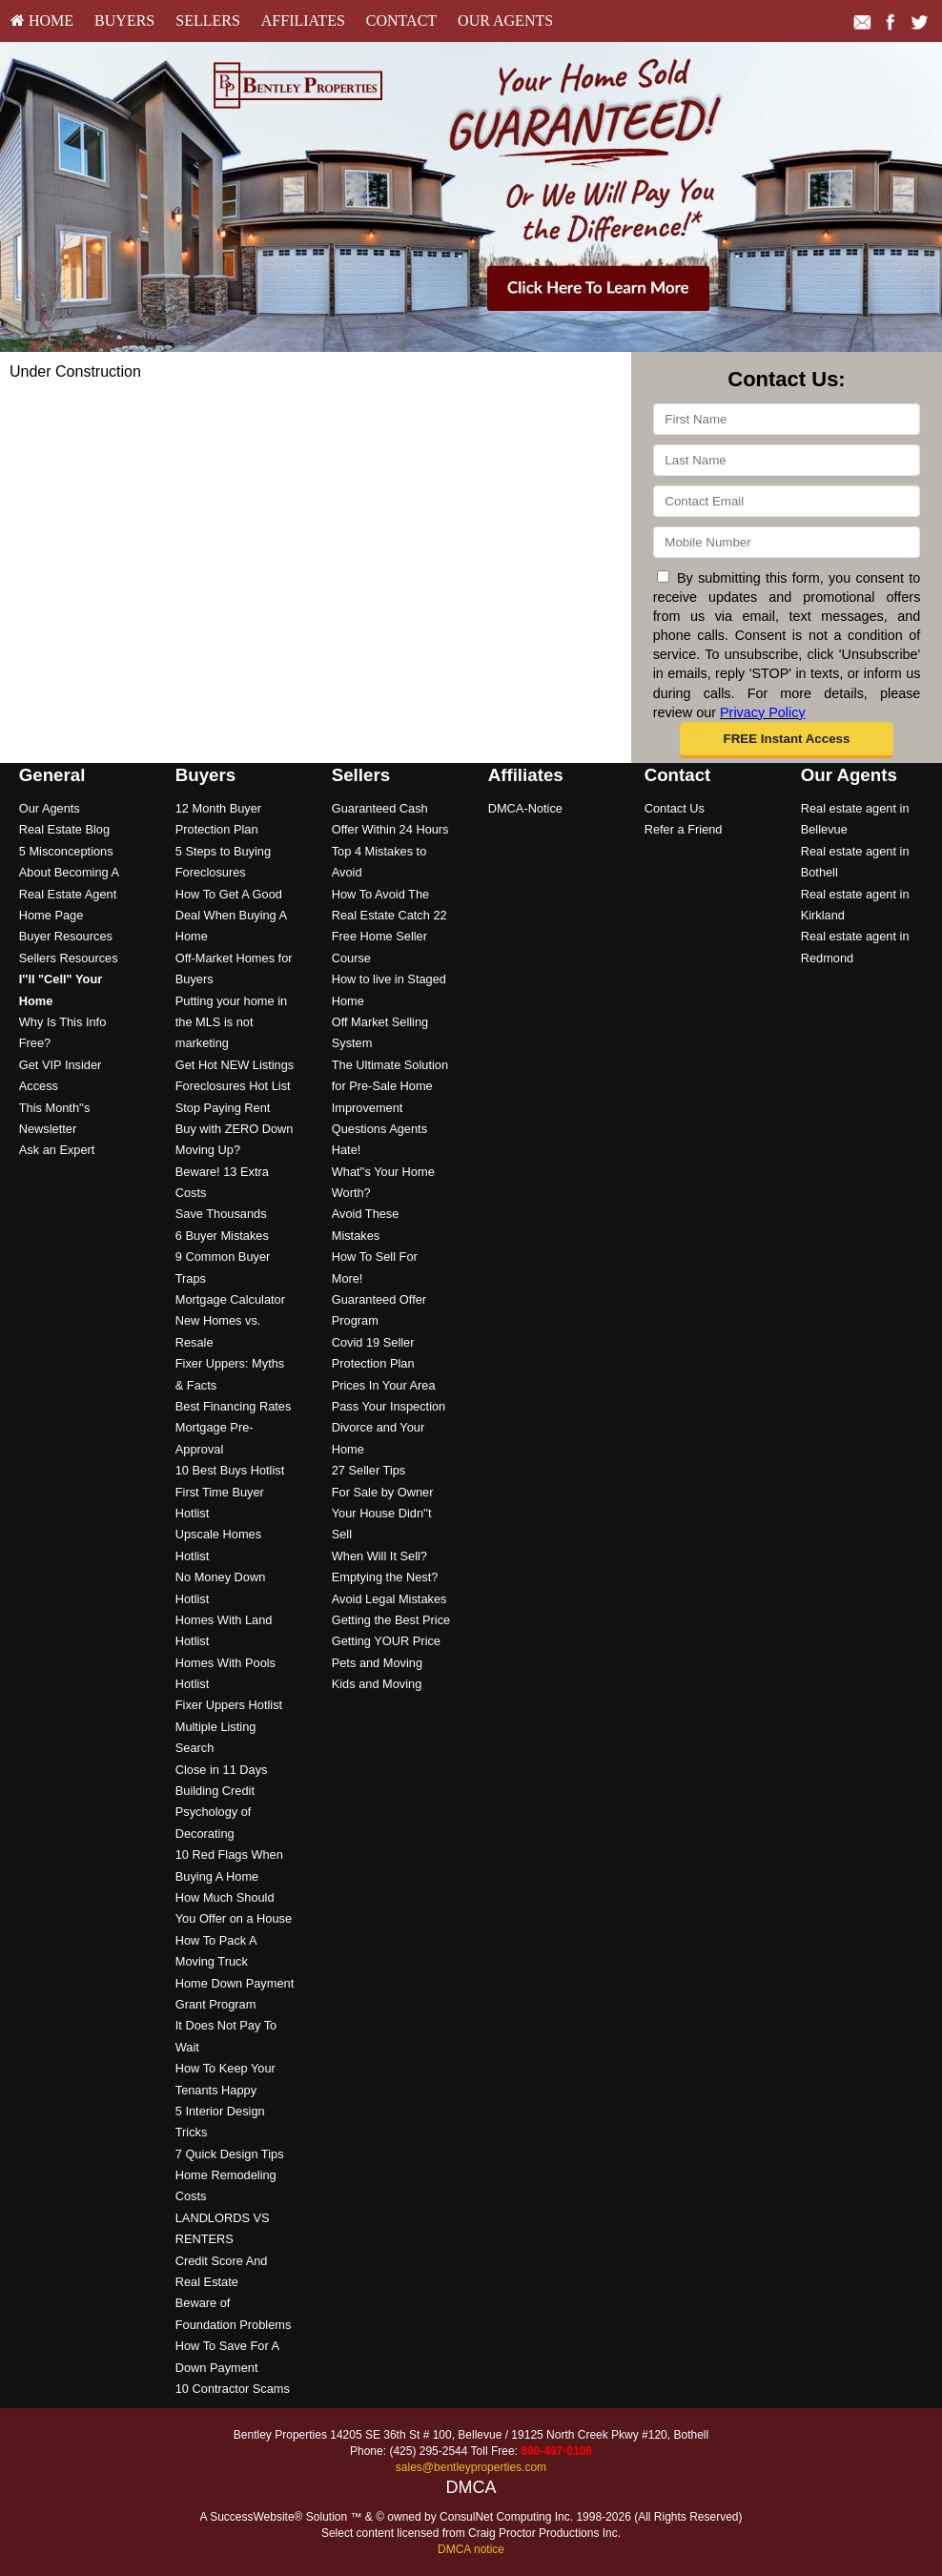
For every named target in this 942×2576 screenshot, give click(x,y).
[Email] (787, 501)
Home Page (51, 915)
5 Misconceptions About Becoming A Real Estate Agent (69, 872)
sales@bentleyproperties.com (471, 2467)
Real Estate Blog (64, 829)
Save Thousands (221, 1213)
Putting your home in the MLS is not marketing (231, 1022)
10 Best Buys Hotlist (230, 1470)
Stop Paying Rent (223, 1108)
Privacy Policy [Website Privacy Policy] (763, 712)
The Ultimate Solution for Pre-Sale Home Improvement (390, 1086)
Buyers (124, 20)
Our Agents (505, 20)
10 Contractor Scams (232, 2388)
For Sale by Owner (383, 1492)
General (52, 775)
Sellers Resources (68, 958)
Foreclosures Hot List (233, 1086)
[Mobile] (787, 542)
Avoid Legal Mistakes (389, 1599)
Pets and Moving (377, 1663)
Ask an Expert (57, 1150)
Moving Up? (207, 1150)
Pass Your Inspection (389, 1406)
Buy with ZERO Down (234, 1129)
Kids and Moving (377, 1684)
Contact (401, 20)
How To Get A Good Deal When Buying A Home (231, 915)
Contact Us (675, 808)
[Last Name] (787, 460)
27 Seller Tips (369, 1470)
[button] (787, 740)
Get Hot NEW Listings (234, 1065)
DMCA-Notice (525, 808)
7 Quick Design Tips (229, 2154)
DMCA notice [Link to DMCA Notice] (471, 2549)
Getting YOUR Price (386, 1641)
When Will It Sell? (379, 1556)
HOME (41, 20)
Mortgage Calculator (230, 1299)
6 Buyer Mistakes (222, 1235)
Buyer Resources (66, 936)
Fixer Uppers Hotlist (228, 1705)
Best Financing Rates (233, 1406)
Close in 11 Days (221, 1769)
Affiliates (303, 20)
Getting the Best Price (391, 1620)
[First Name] (787, 419)
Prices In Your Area (384, 1385)
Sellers (207, 20)
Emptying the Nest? (385, 1577)
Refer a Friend (684, 829)
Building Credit (215, 1790)
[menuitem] (42, 21)
